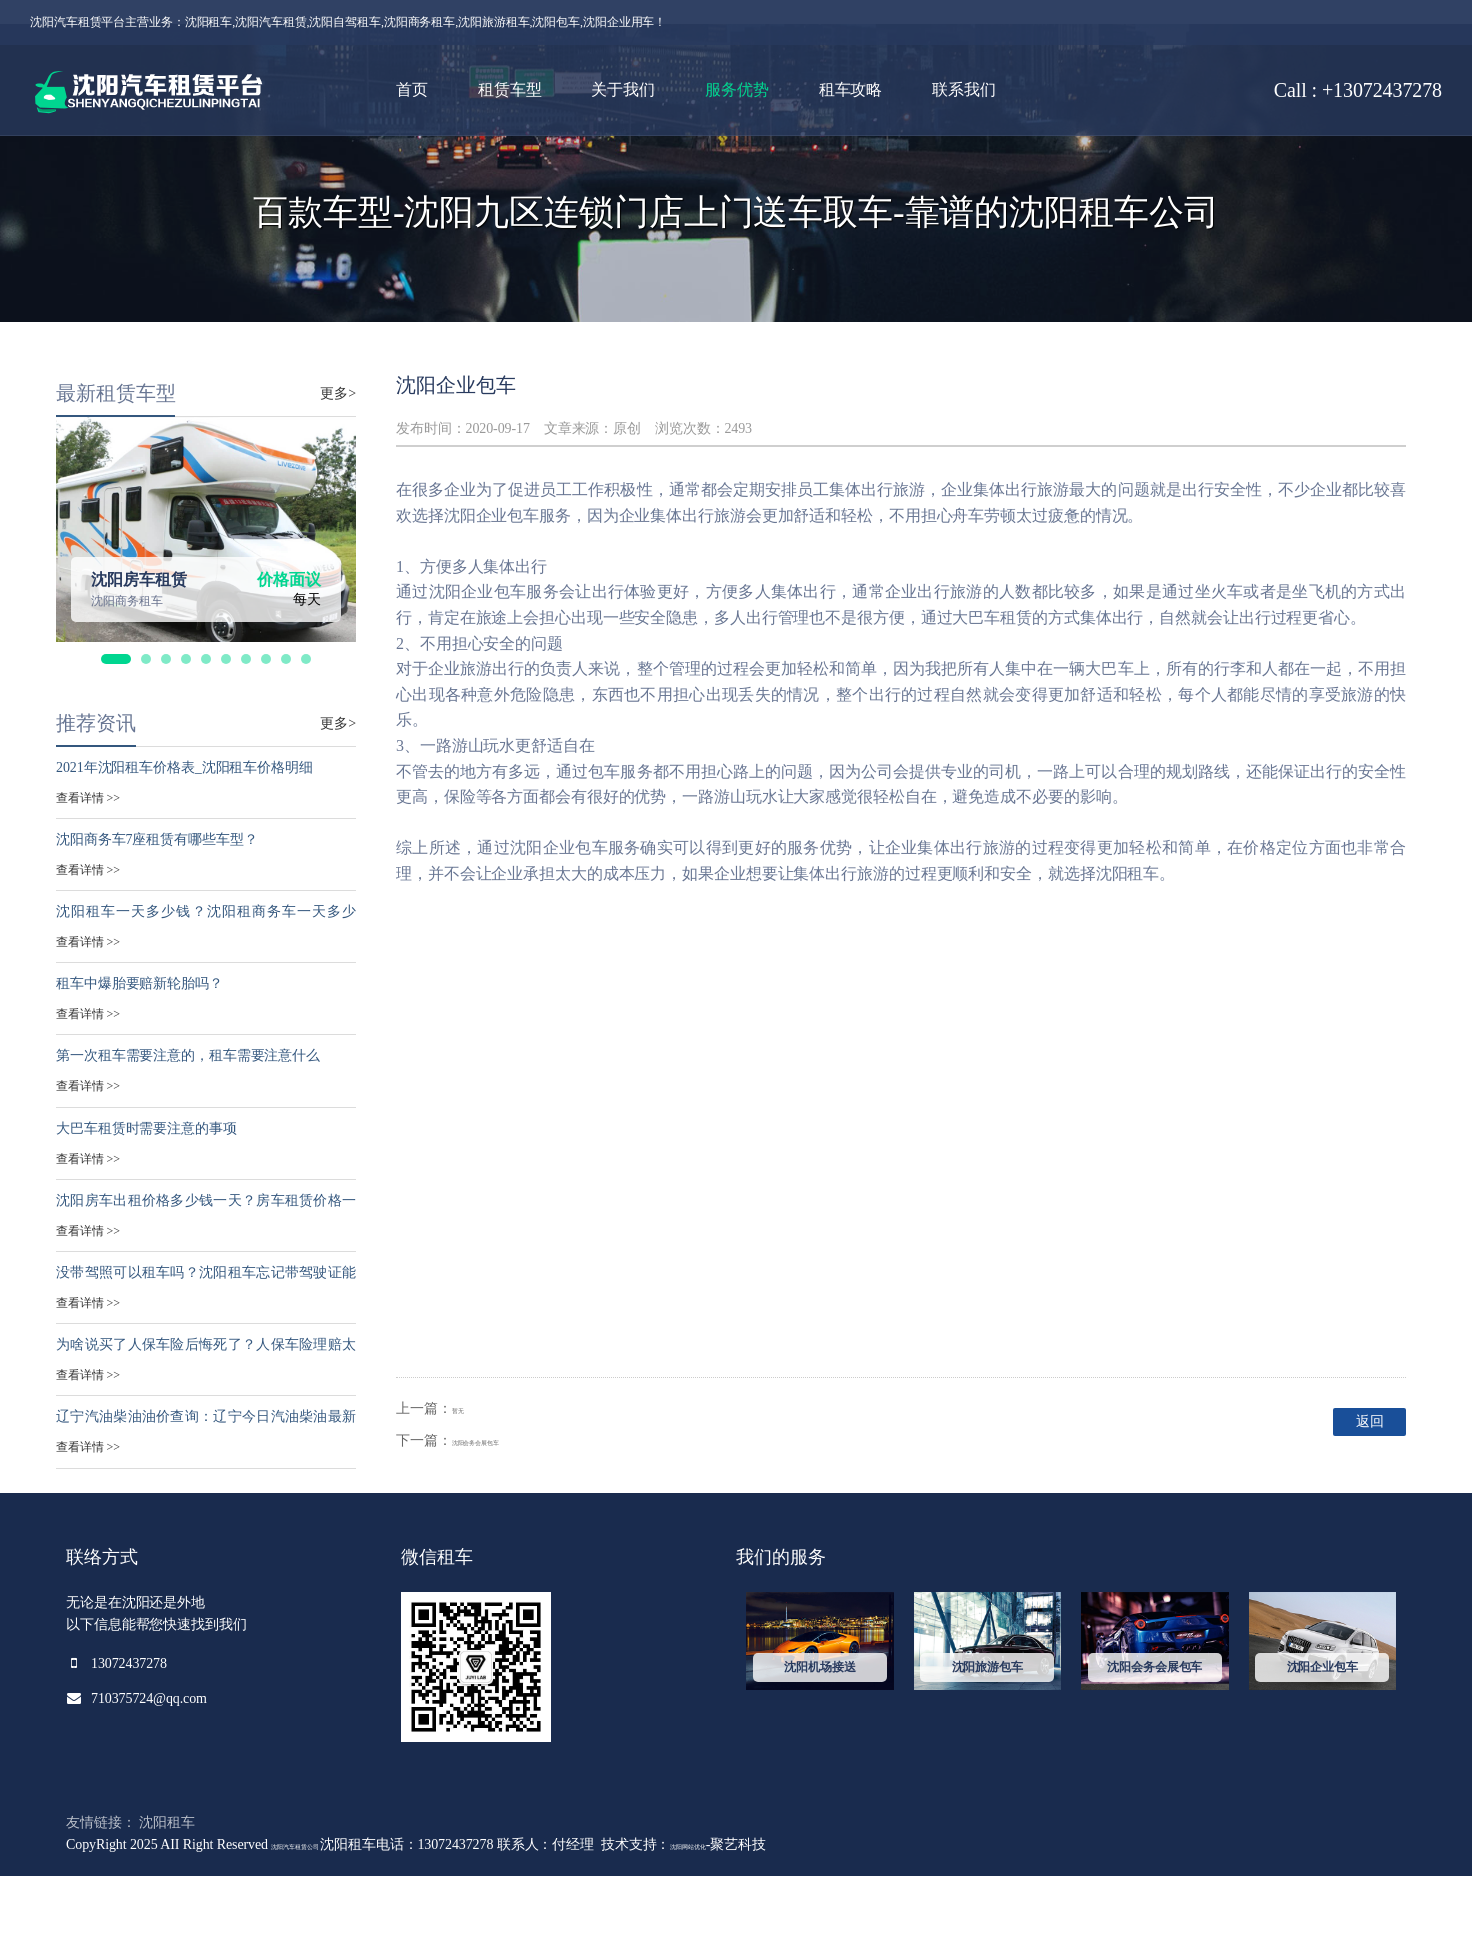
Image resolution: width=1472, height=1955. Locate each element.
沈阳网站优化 (777, 1922)
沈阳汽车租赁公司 (328, 1922)
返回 (1342, 1502)
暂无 (466, 1486)
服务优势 (737, 89)
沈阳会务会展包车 (507, 1519)
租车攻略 (851, 89)
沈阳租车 (167, 1900)
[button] (116, 738)
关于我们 (623, 89)
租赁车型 (510, 89)
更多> (338, 471)
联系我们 (964, 89)
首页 (412, 89)
